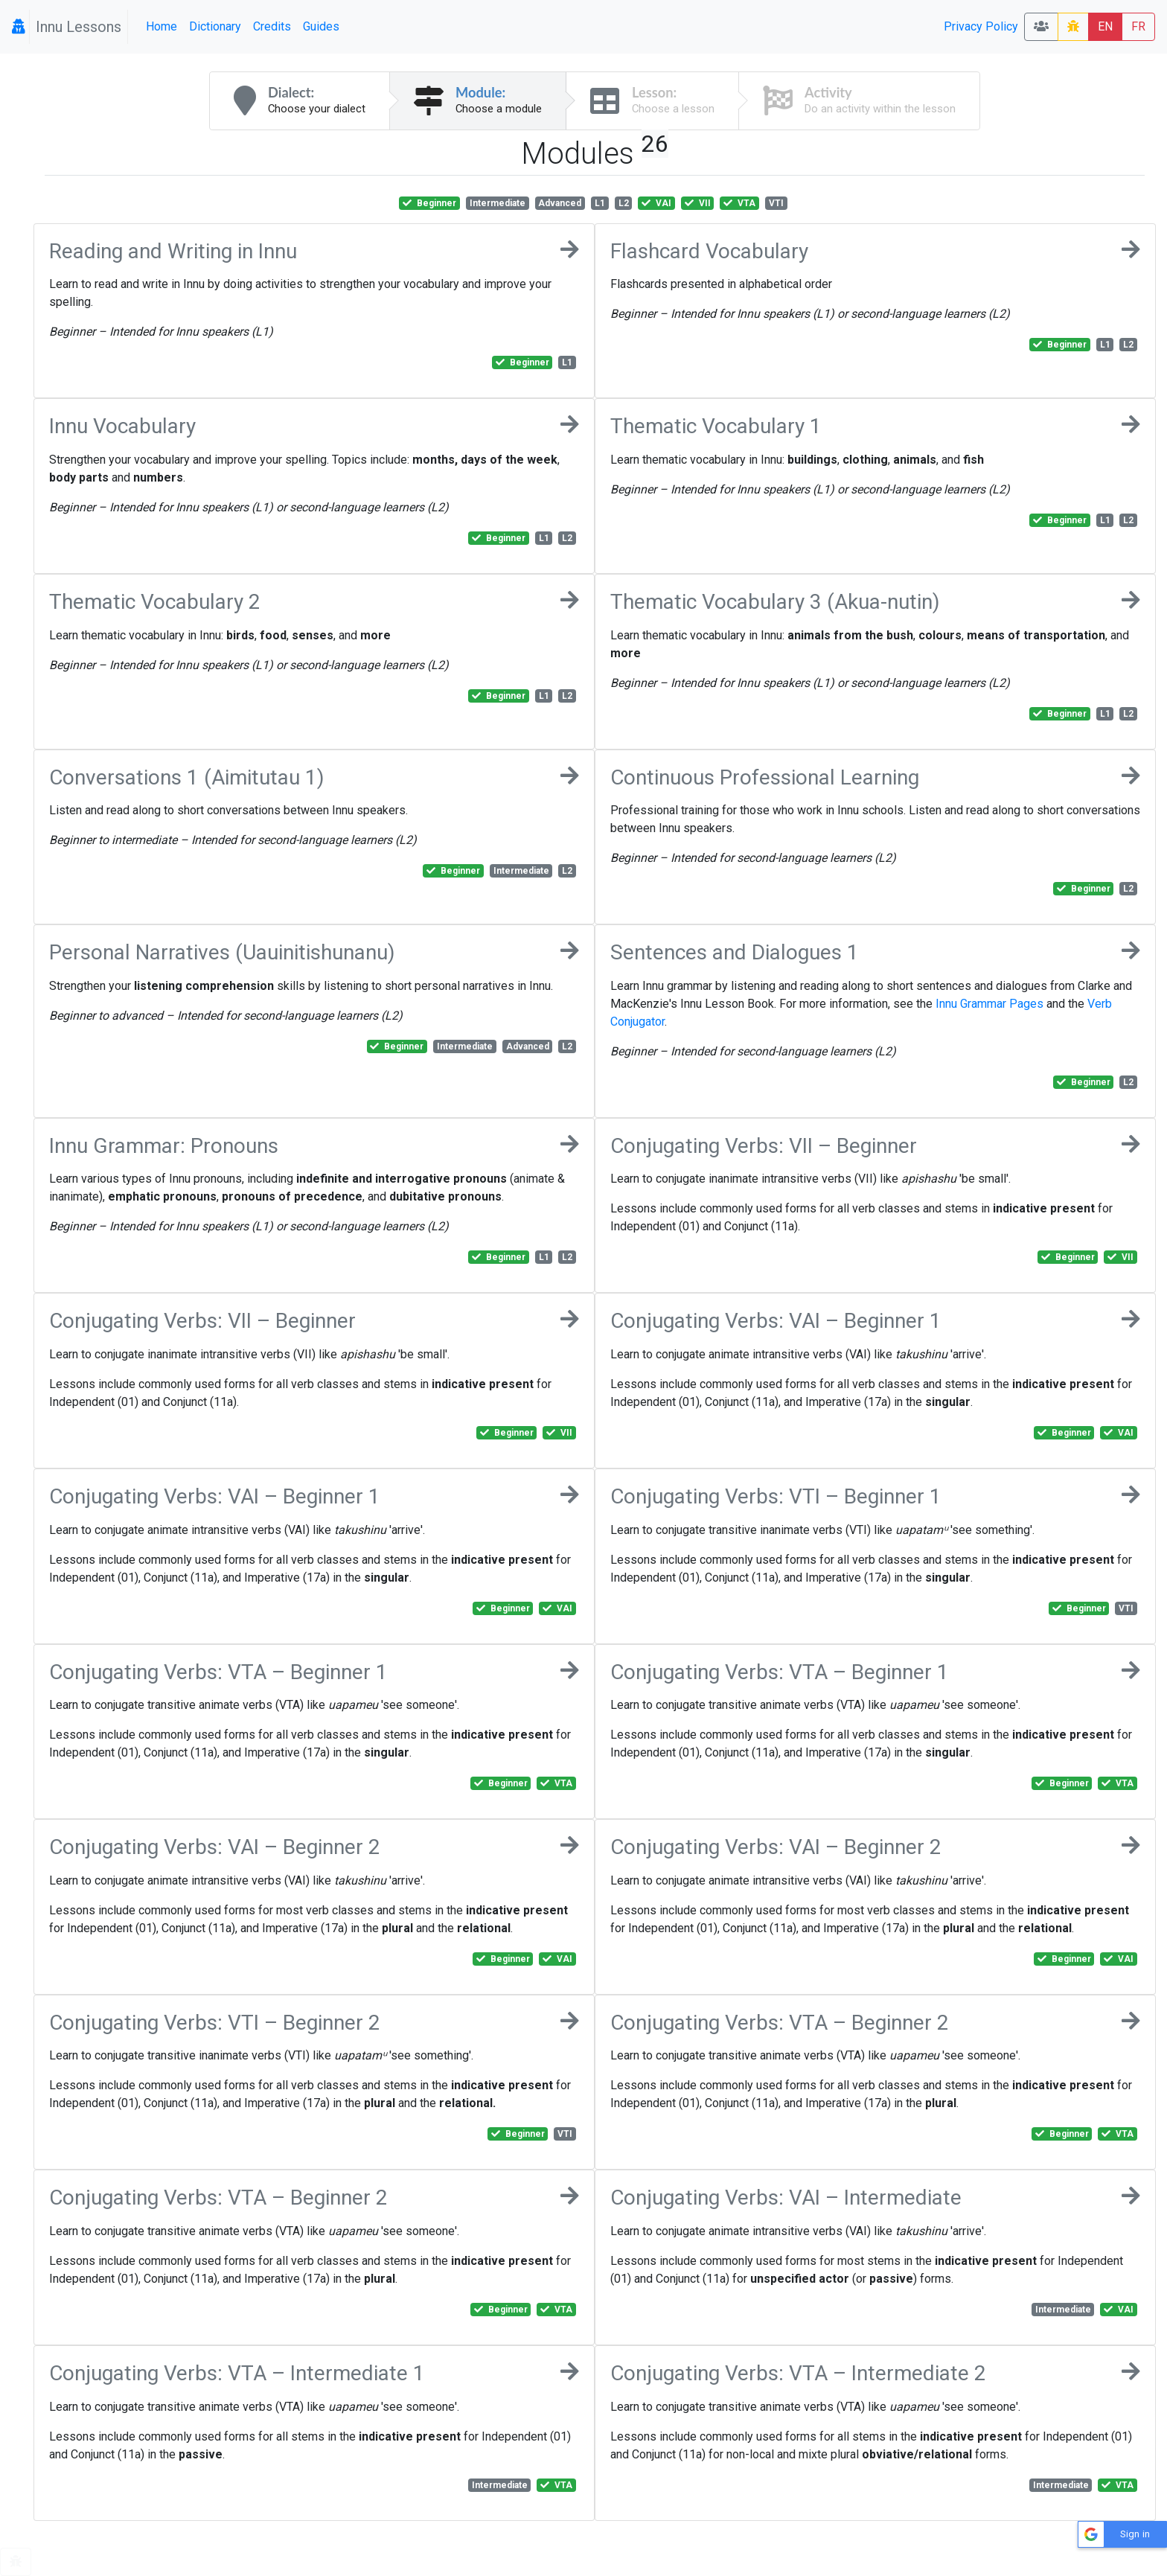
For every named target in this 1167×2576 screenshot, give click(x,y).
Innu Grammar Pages (989, 1004)
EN (1105, 26)
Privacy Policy (981, 26)
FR (1138, 26)
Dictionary (215, 26)
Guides (321, 26)
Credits (272, 26)
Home (161, 26)
